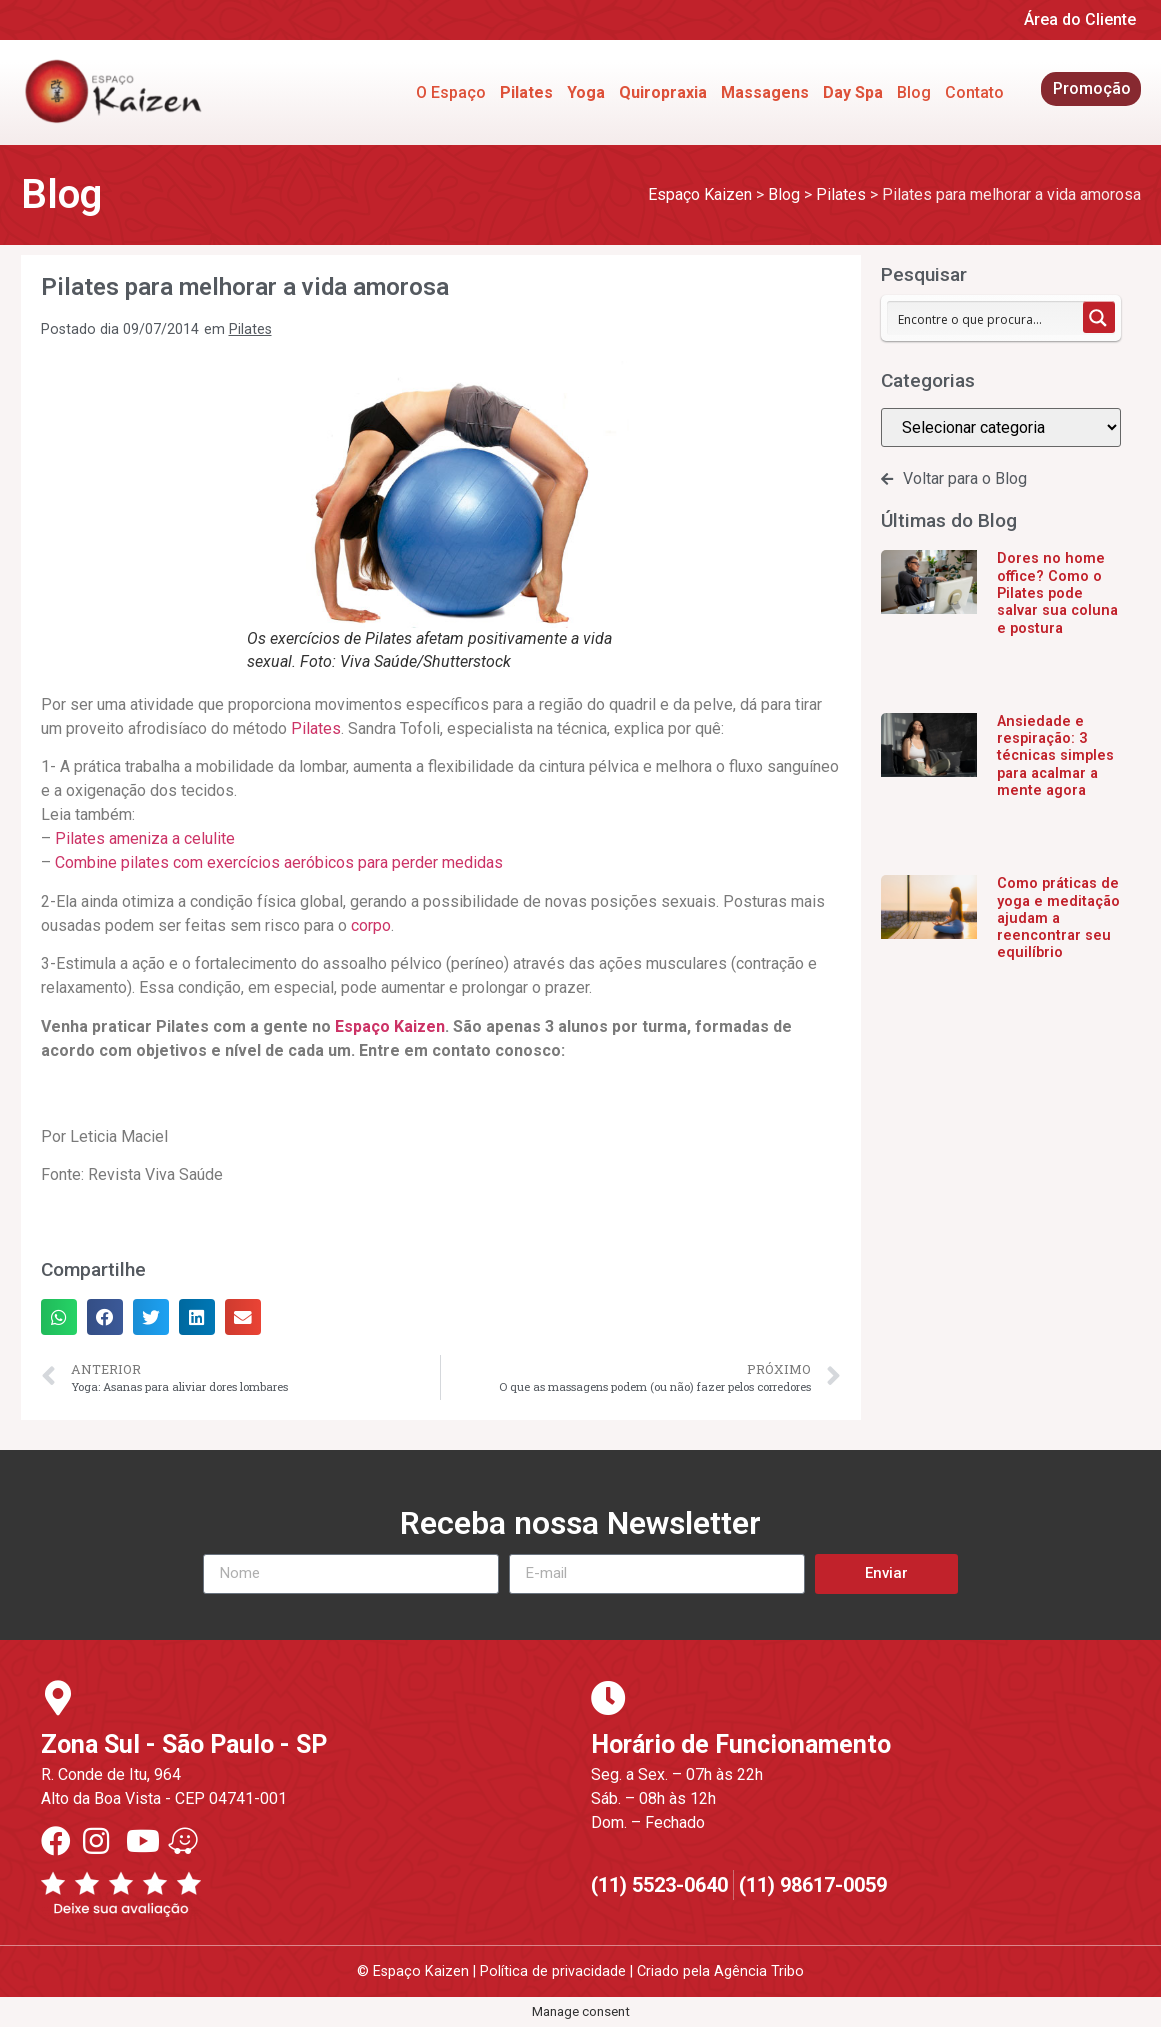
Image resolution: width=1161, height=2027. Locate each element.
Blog (914, 92)
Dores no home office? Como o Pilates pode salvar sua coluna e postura (1057, 593)
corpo (371, 925)
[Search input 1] (986, 318)
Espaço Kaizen (390, 1026)
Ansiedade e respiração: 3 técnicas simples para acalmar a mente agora (1055, 756)
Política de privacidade (553, 1971)
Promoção (1092, 88)
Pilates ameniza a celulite (145, 838)
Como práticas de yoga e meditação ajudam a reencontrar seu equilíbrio (1058, 918)
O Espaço (451, 92)
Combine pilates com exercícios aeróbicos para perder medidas (279, 862)
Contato (974, 92)
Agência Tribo (759, 1971)
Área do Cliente (1080, 19)
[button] (59, 1317)
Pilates (250, 329)
